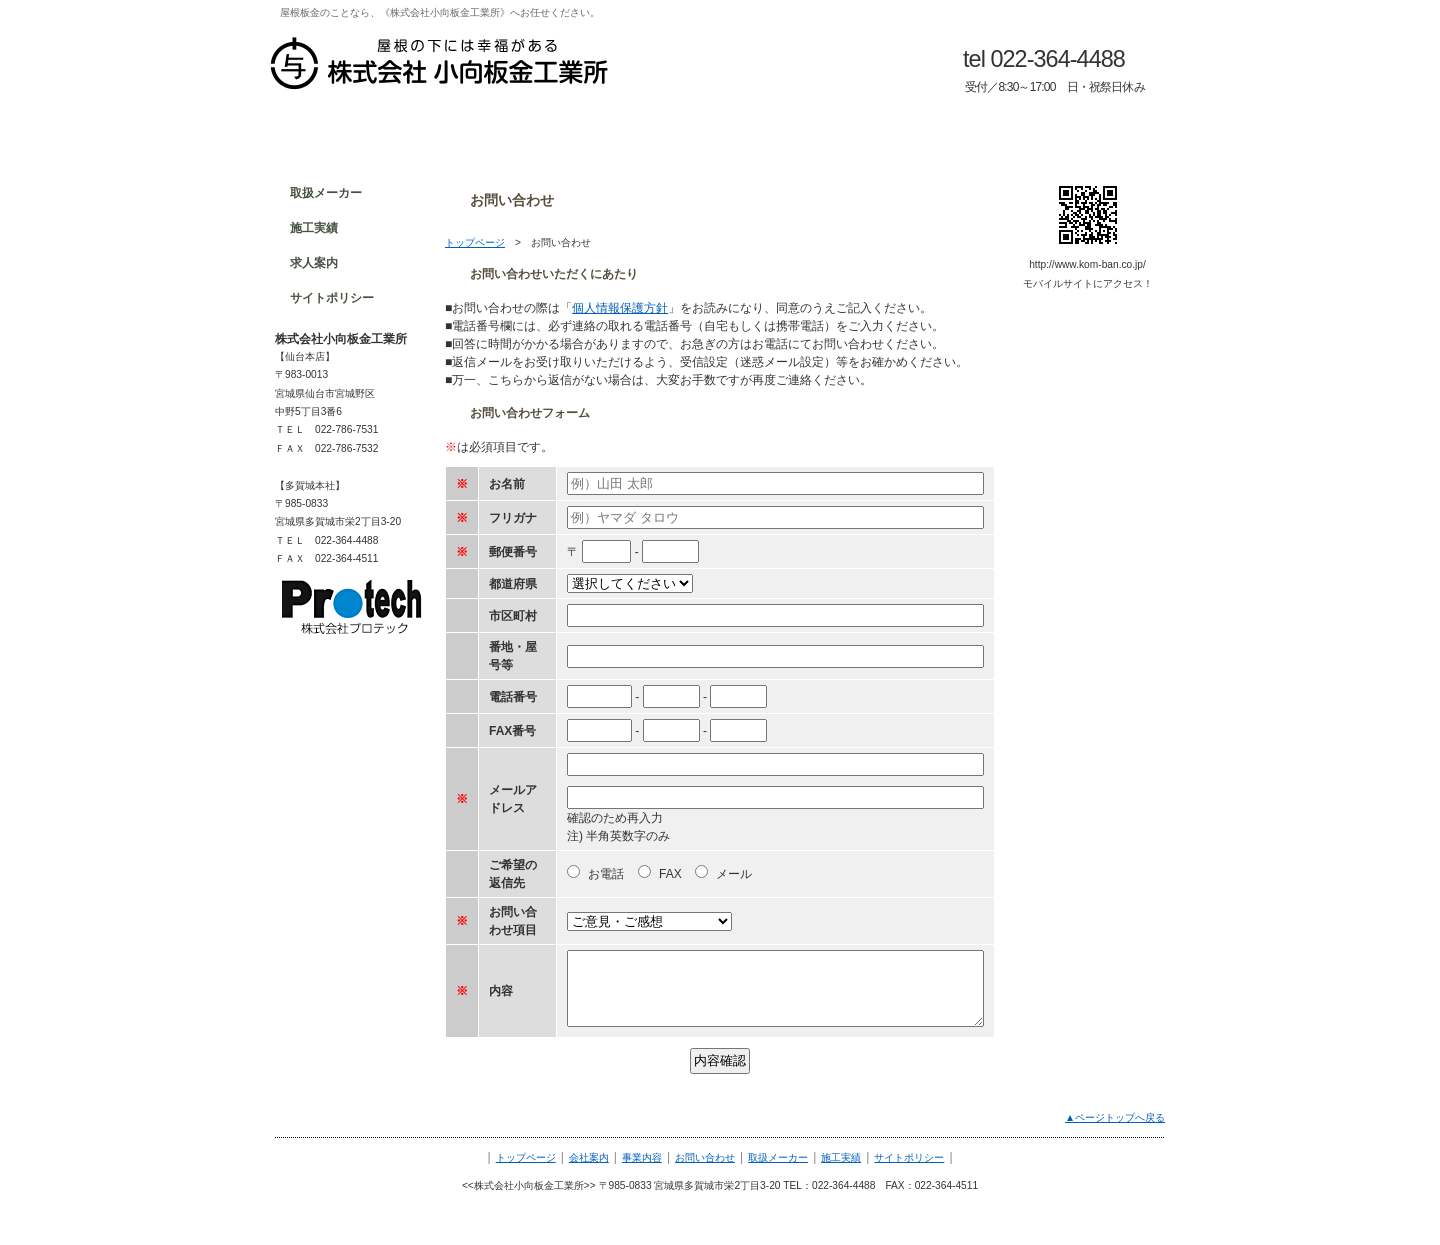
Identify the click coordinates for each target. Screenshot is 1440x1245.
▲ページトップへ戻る (1115, 1117)
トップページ (475, 242)
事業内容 (642, 1157)
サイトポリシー (909, 1157)
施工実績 (841, 1157)
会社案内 (589, 1157)
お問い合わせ (705, 1157)
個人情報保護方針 (620, 308)
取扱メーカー (778, 1157)
